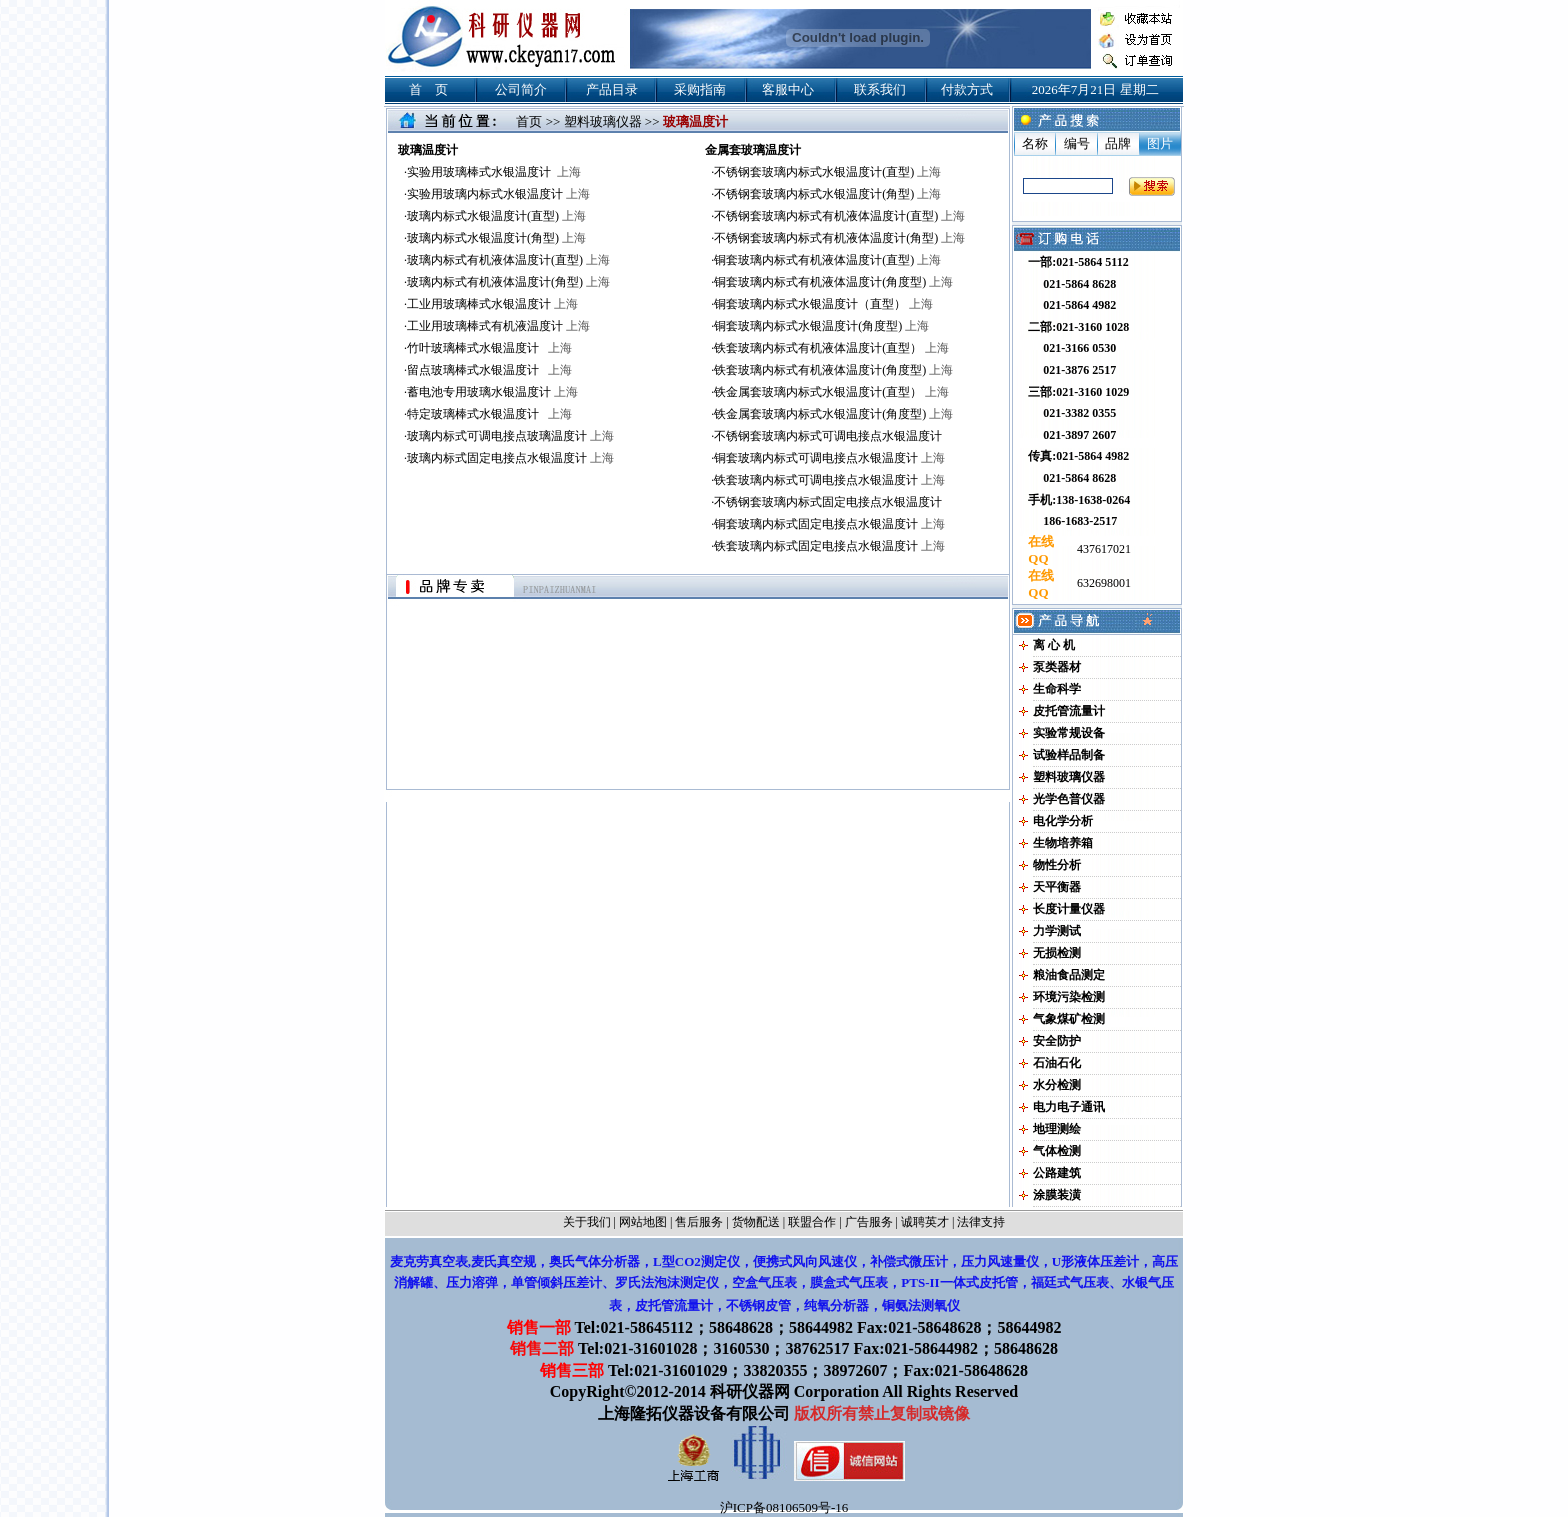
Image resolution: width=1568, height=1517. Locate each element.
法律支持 (981, 1222)
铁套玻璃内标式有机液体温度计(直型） (831, 348)
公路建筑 (1057, 1173)
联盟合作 (812, 1222)
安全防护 (1057, 1041)
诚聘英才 (925, 1222)
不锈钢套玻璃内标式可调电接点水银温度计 (828, 436)
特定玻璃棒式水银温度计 (489, 414)
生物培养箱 (1063, 843)
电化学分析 (1063, 821)
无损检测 (1057, 953)
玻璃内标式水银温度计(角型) (496, 238)
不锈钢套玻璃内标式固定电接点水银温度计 (828, 502)
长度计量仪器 (1069, 909)
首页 (529, 121)
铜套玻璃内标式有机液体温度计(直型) (827, 260)
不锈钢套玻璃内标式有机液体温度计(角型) (839, 238)
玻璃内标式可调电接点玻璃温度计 (510, 436)
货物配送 (756, 1222)
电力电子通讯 (1069, 1107)
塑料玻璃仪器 (603, 121)
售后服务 (699, 1222)
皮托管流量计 (1069, 711)
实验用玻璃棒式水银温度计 (494, 172)
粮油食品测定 (1069, 975)
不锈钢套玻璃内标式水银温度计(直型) (827, 172)
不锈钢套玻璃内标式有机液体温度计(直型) (839, 216)
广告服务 (869, 1222)
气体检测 (1057, 1151)
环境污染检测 (1069, 997)
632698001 (1102, 583)
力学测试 (1057, 931)
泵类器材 (1057, 667)
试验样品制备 (1069, 755)
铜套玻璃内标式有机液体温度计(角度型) (833, 282)
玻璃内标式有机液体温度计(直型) (508, 260)
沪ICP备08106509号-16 (784, 1507)
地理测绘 (1057, 1129)
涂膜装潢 (1057, 1195)
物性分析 (1057, 865)
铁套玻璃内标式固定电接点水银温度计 (829, 546)
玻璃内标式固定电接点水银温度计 (510, 458)
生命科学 (1057, 689)
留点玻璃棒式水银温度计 (489, 370)
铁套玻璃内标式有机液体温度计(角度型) (833, 370)
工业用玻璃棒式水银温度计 (492, 304)
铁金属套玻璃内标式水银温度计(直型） (831, 392)
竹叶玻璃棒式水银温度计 (489, 348)
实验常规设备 (1069, 733)
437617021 (1102, 549)
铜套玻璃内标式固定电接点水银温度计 (829, 524)
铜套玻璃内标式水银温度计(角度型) (821, 326)
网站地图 (643, 1222)
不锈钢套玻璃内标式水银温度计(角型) (827, 194)
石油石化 (1057, 1063)
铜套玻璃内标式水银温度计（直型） (823, 304)
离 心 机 (1054, 645)
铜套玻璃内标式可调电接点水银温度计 (829, 458)
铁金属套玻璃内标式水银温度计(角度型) (833, 414)
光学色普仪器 (1069, 799)
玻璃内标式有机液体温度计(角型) (508, 282)
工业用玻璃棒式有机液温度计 (498, 326)
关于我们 (587, 1222)
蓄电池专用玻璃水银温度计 (492, 392)
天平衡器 (1057, 887)
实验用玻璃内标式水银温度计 (498, 194)
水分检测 (1057, 1085)
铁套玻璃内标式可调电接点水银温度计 (829, 480)
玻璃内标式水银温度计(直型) (496, 216)
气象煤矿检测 (1069, 1019)
